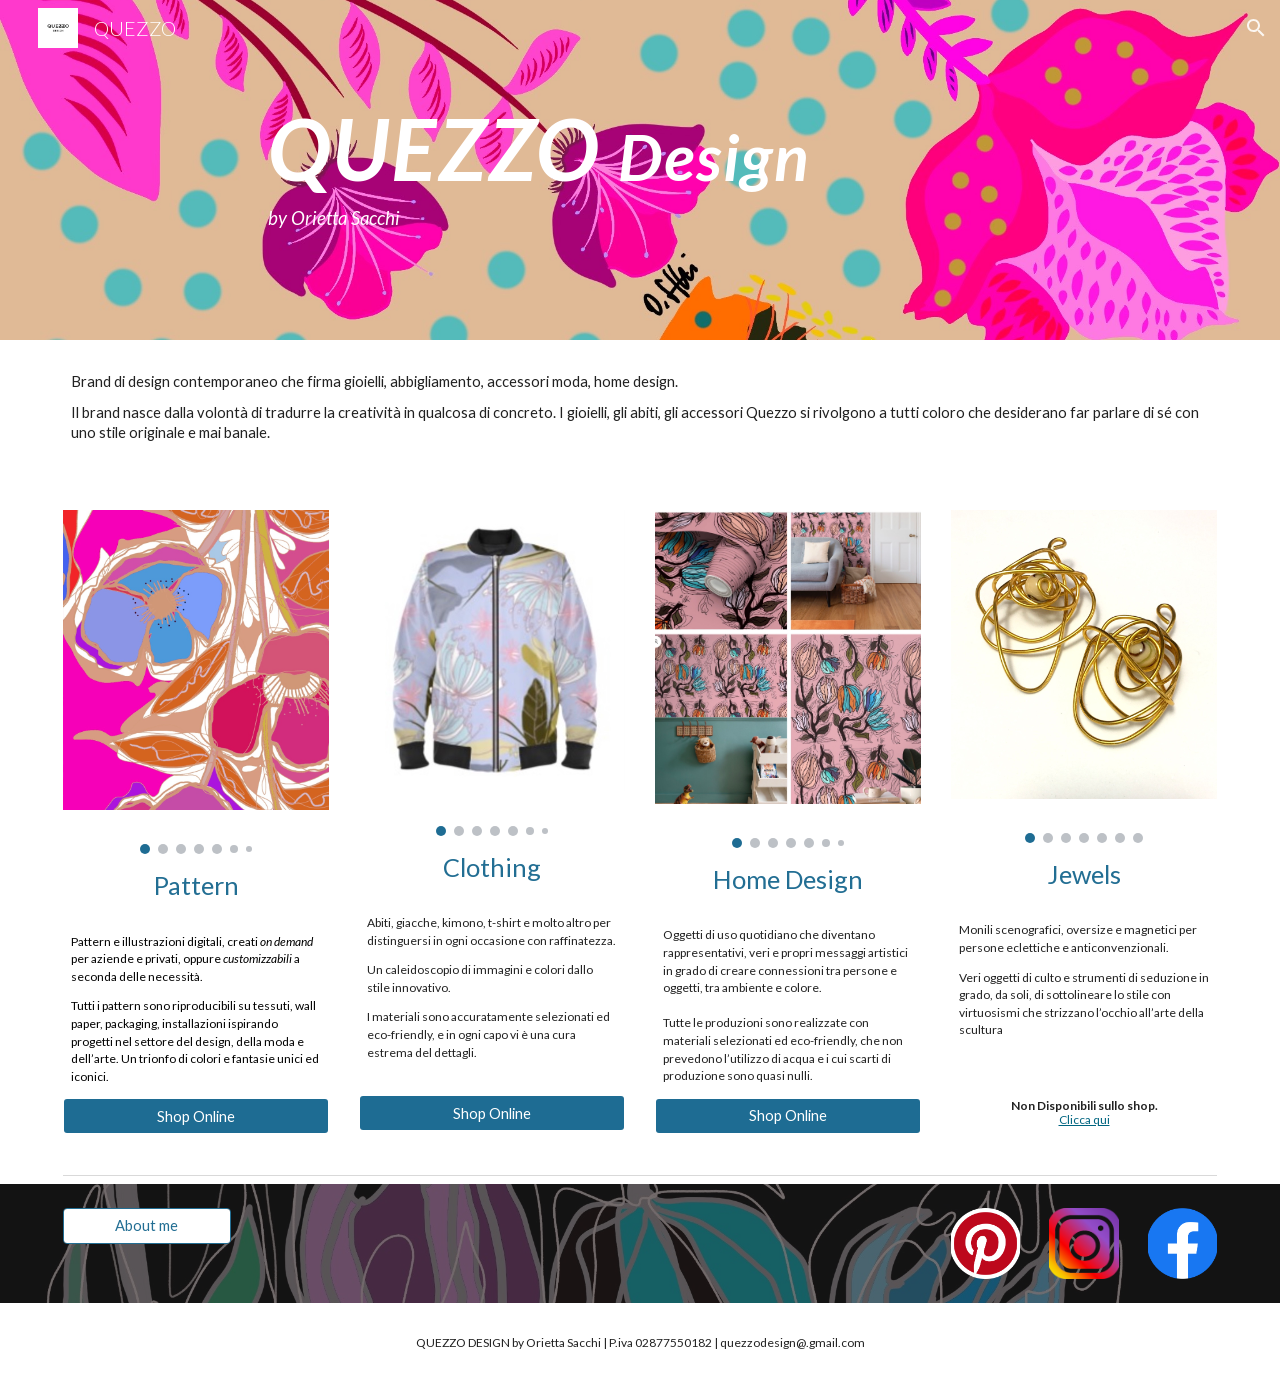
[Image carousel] (196, 682)
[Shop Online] (196, 1116)
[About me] (147, 1225)
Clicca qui (1084, 1119)
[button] (1256, 28)
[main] (689, 170)
